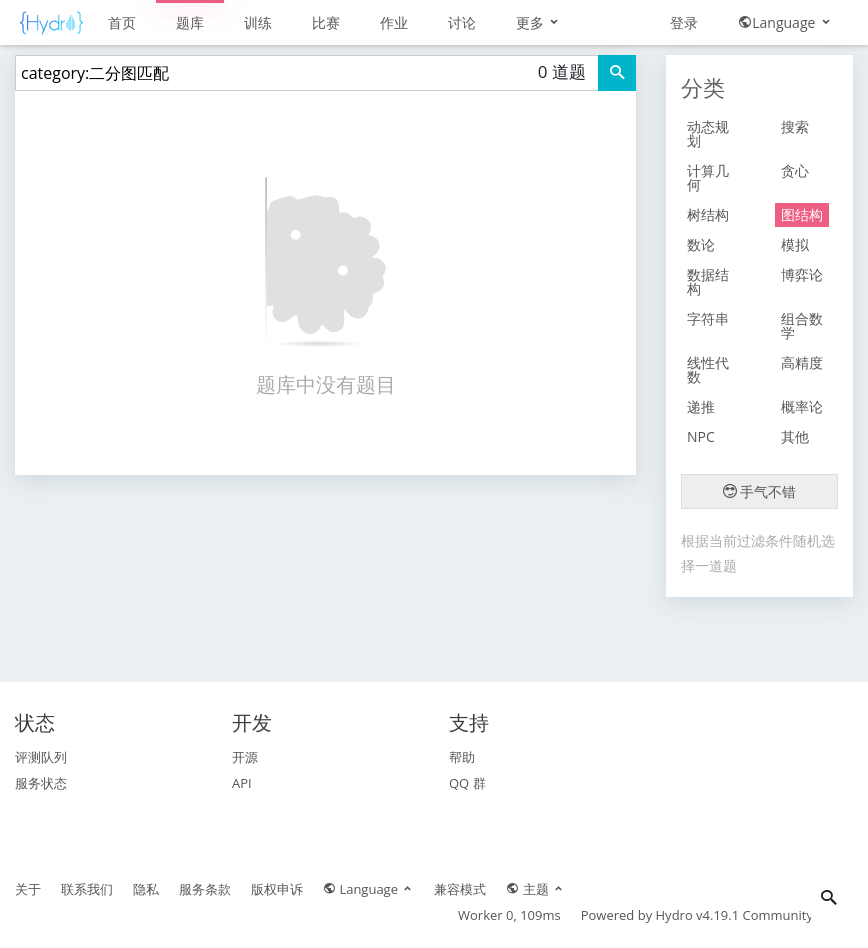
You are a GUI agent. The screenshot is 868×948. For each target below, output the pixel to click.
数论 (701, 244)
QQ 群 (467, 783)
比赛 (326, 22)
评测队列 (41, 757)
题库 (190, 22)
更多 (539, 22)
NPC (701, 436)
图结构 (802, 214)
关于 (28, 889)
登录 (684, 22)
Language (785, 22)
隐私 (146, 889)
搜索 (795, 126)
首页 (122, 22)
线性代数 (708, 369)
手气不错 (760, 491)
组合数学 (802, 325)
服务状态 (41, 783)
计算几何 (708, 177)
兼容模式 (460, 889)
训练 (258, 22)
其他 (795, 436)
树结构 (708, 214)
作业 (394, 22)
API (242, 783)
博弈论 (802, 274)
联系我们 (87, 889)
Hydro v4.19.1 (698, 915)
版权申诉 (277, 889)
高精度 (802, 362)
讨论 (462, 22)
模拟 (795, 244)
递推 (701, 406)
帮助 (462, 757)
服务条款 (205, 889)
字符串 (708, 318)
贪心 (795, 170)
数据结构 (708, 281)
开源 (245, 757)
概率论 (802, 406)
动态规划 (708, 133)
